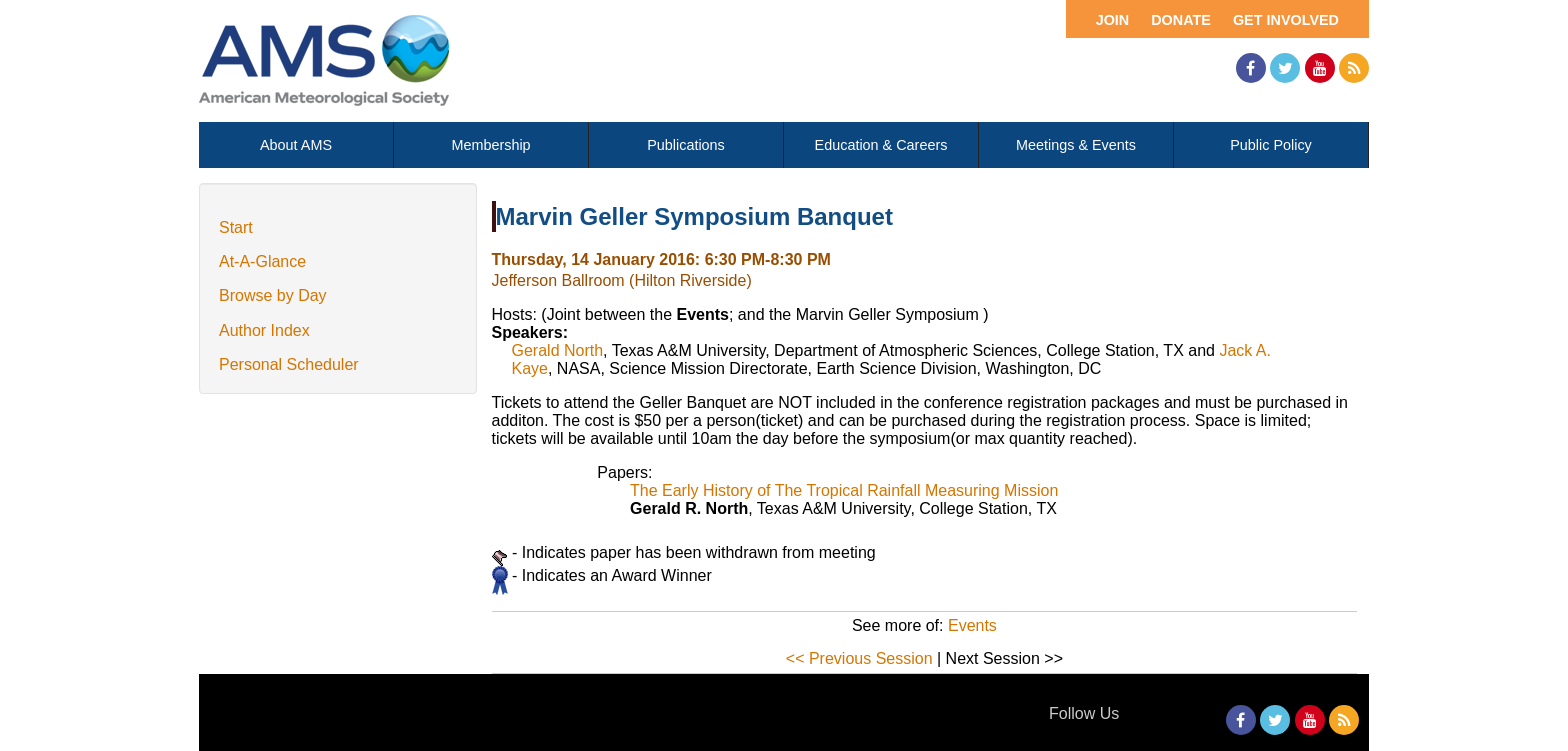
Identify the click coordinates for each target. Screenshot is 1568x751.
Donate (1181, 20)
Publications (686, 145)
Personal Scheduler (289, 364)
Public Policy (1271, 145)
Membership (490, 145)
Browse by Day (273, 295)
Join (1113, 20)
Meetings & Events (1076, 145)
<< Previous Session (859, 658)
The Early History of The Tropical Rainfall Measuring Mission (844, 490)
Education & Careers (881, 145)
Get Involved (1286, 20)
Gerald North (558, 350)
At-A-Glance (262, 261)
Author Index (264, 330)
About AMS (296, 145)
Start (236, 227)
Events (972, 625)
